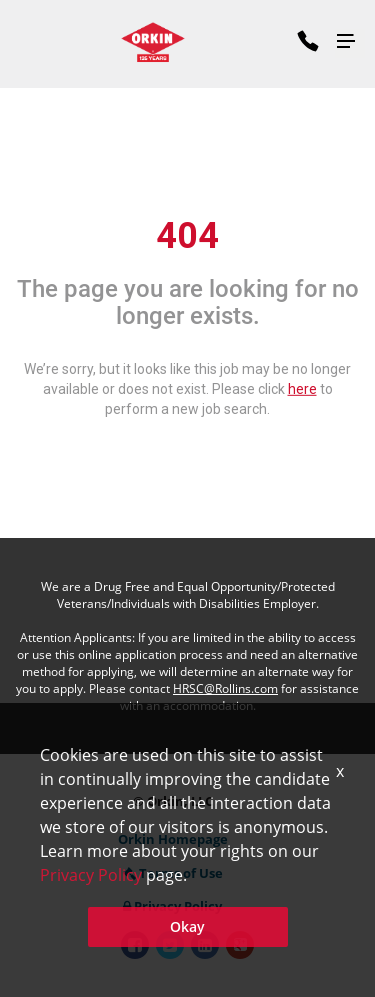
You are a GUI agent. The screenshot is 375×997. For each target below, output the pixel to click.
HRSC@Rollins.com (225, 688)
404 (187, 235)
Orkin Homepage (173, 839)
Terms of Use (173, 873)
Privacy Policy (172, 906)
